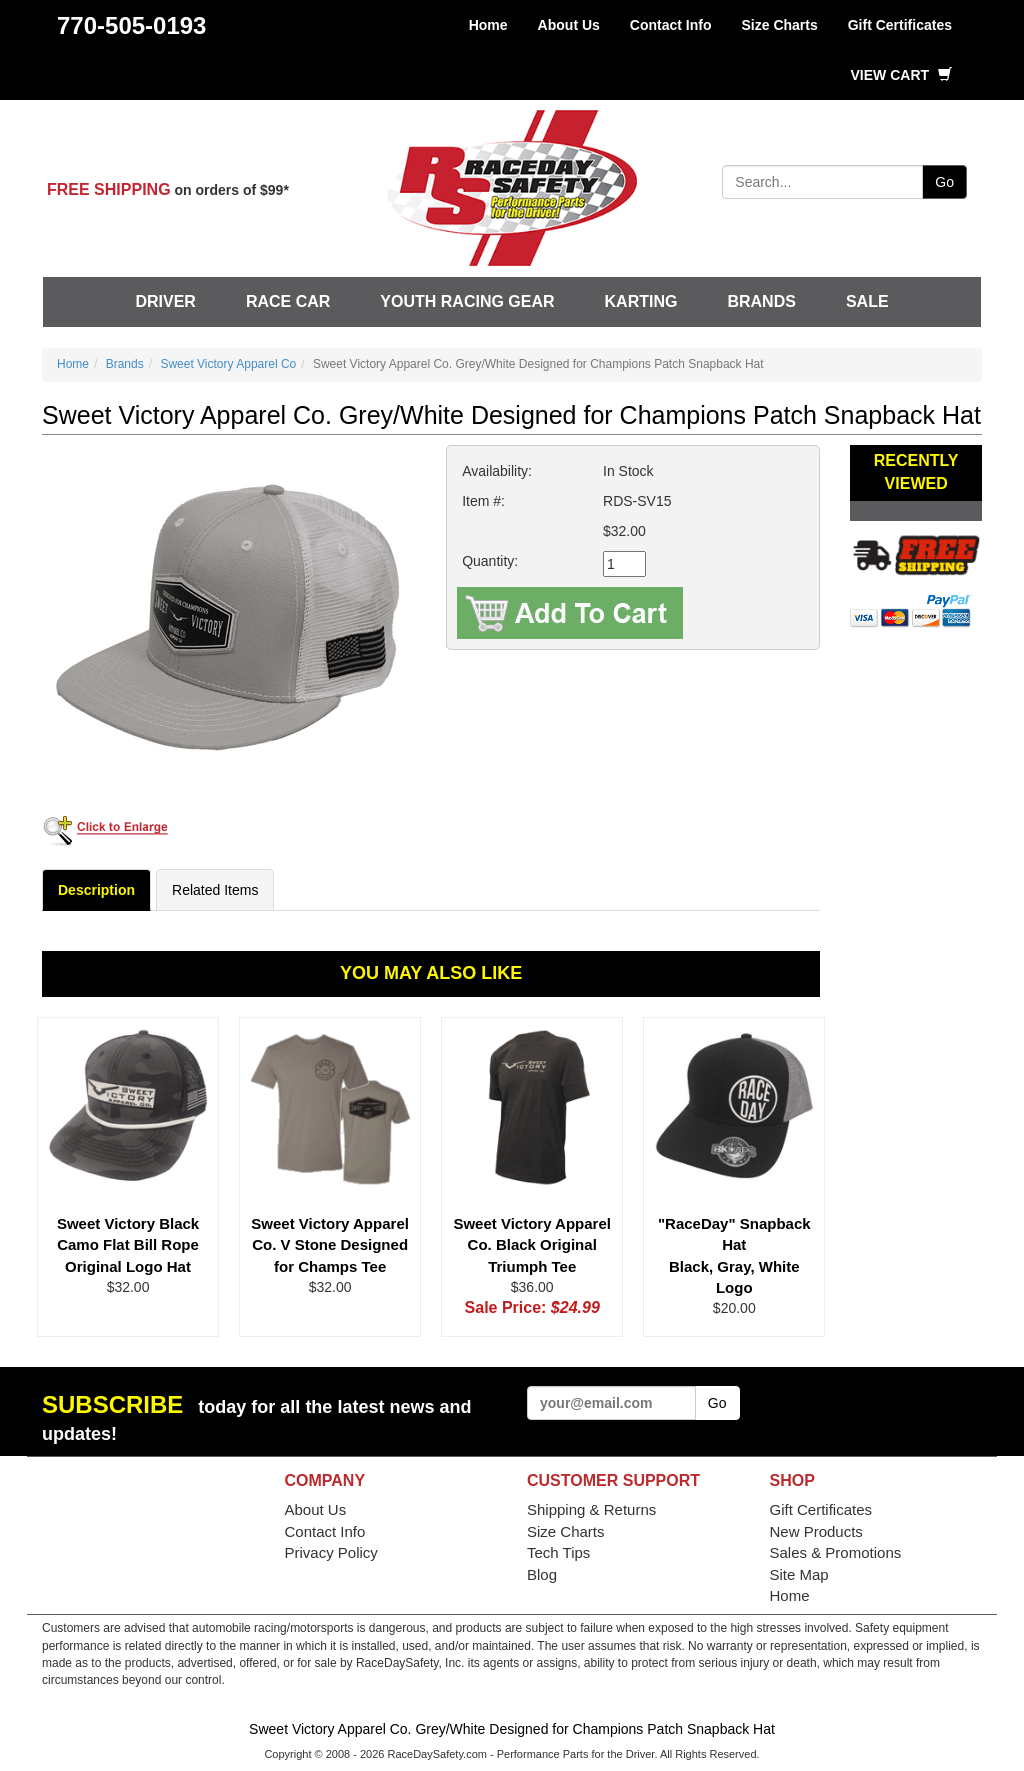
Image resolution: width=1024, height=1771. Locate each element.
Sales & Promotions (836, 1552)
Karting (641, 301)
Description (96, 890)
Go (944, 182)
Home (488, 25)
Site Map (799, 1574)
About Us (569, 25)
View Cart (901, 75)
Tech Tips (558, 1552)
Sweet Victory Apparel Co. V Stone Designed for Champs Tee (330, 1245)
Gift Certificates (900, 25)
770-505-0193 (131, 25)
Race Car (288, 301)
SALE (867, 301)
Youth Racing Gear (467, 301)
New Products (816, 1531)
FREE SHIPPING (109, 189)
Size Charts (779, 25)
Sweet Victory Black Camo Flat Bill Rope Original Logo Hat (128, 1245)
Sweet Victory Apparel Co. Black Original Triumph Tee (532, 1245)
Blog (542, 1574)
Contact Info (671, 25)
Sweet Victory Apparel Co (228, 364)
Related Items (215, 890)
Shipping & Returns (591, 1509)
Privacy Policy (331, 1552)
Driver (165, 301)
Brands (761, 301)
